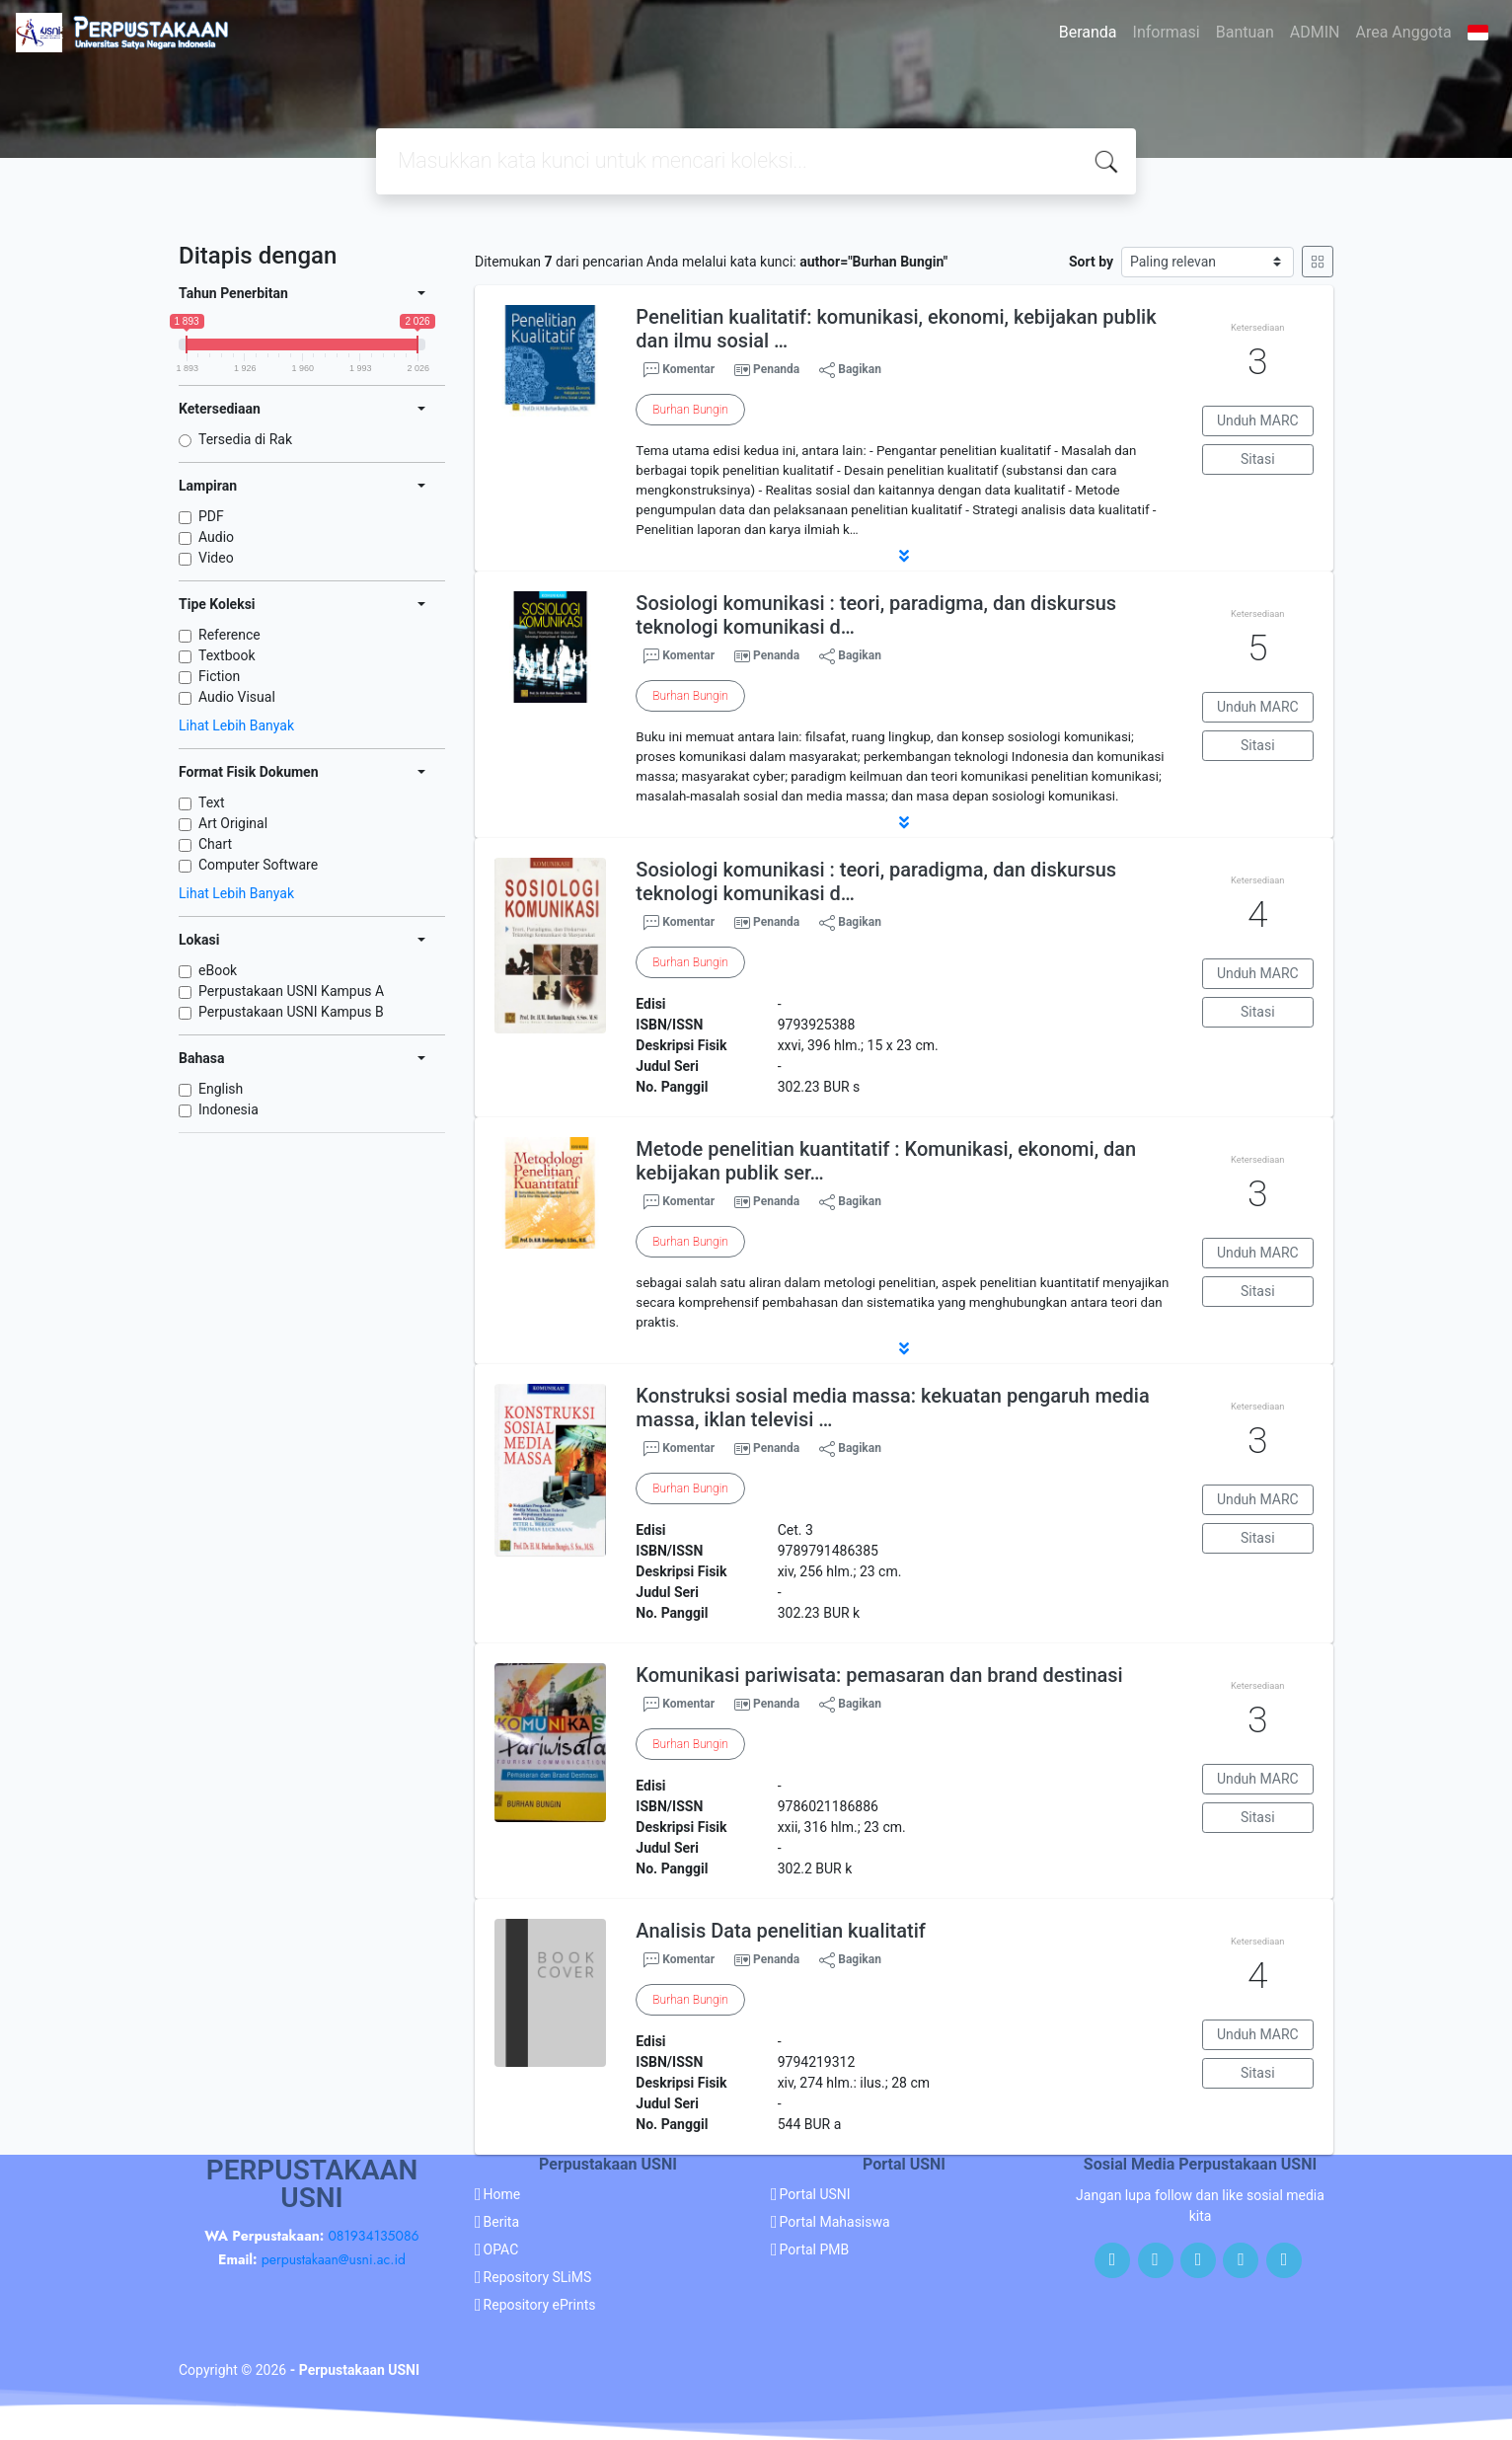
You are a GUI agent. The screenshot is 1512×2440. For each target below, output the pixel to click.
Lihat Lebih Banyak (236, 725)
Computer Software (258, 865)
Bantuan (1245, 32)
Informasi (1166, 32)
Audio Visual (236, 697)
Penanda (776, 369)
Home (502, 2194)
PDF (211, 516)
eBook (217, 970)
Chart (215, 844)
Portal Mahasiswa (835, 2222)
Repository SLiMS (538, 2277)
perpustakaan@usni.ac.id (334, 2259)
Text (211, 802)
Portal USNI (815, 2194)
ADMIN (1315, 32)
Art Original (232, 823)
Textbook (227, 655)
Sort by (1091, 261)
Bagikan (850, 370)
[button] (904, 556)
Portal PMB (815, 2249)
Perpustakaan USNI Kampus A (291, 991)
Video (216, 558)
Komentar (679, 370)
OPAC (501, 2249)
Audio (216, 537)
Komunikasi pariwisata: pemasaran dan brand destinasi (879, 1675)
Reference (229, 635)
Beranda (1088, 32)
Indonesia (228, 1109)
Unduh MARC (1258, 420)
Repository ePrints (540, 2305)
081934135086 (373, 2236)
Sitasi (1258, 459)
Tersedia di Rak (245, 439)
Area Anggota (1404, 32)
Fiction (219, 676)
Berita (502, 2222)
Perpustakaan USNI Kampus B (291, 1012)
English (220, 1089)
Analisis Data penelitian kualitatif (781, 1931)
